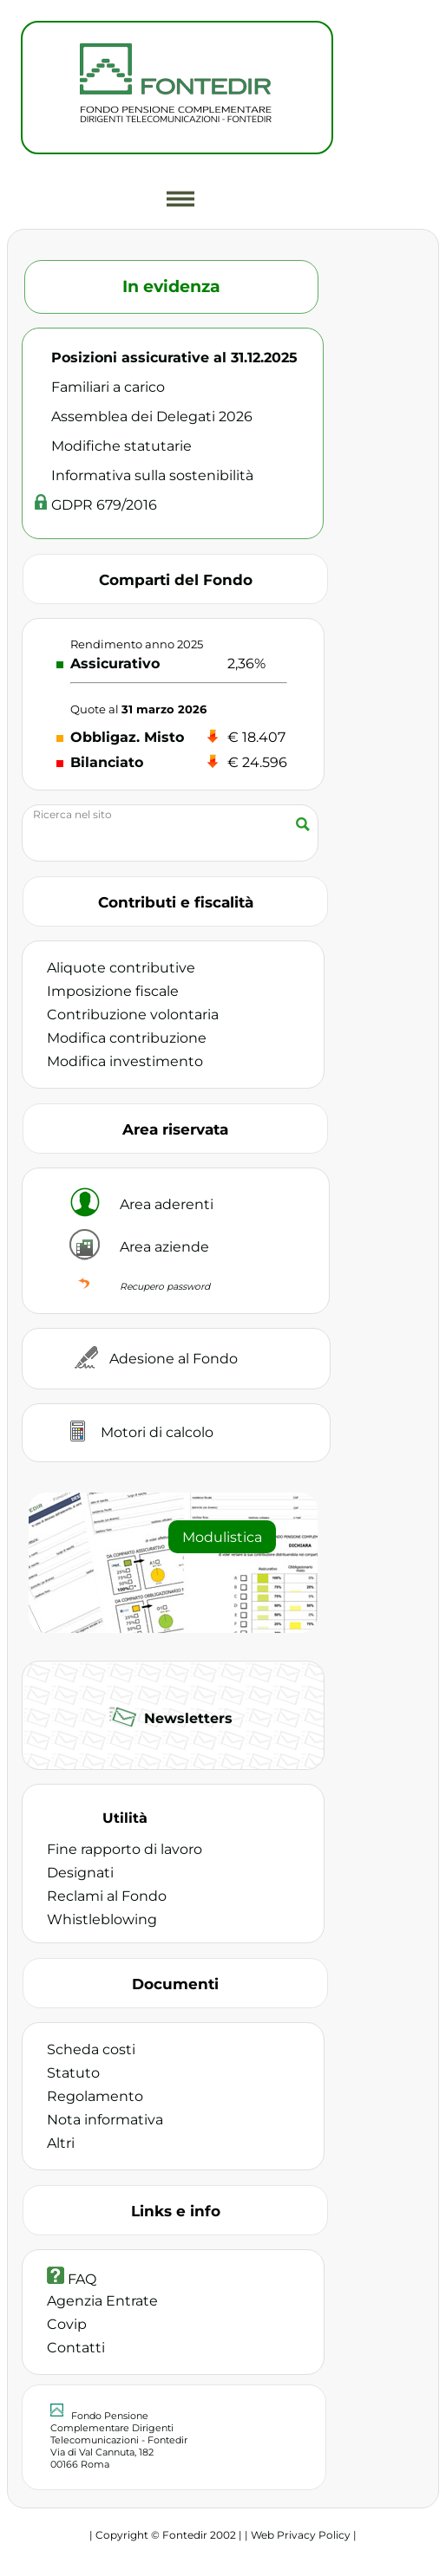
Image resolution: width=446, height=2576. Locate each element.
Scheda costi (91, 2049)
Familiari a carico (108, 387)
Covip (67, 2324)
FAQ (71, 2279)
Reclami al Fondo (107, 1896)
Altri (61, 2143)
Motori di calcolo (157, 1432)
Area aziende (164, 1247)
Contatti (76, 2347)
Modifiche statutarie (121, 446)
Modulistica (222, 1537)
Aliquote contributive (121, 967)
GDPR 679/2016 (104, 505)
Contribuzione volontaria (133, 1014)
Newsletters (186, 1718)
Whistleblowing (102, 1919)
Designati (80, 1872)
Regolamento (95, 2096)
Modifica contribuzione (127, 1038)
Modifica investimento (125, 1061)
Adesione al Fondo (173, 1358)
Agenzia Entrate (102, 2301)
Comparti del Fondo (176, 579)
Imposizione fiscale (113, 991)
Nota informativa (105, 2119)
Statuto (73, 2073)
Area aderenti (166, 1204)
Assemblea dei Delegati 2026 (152, 416)
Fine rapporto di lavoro (124, 1849)
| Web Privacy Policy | (301, 2534)
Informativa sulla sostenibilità (152, 475)
